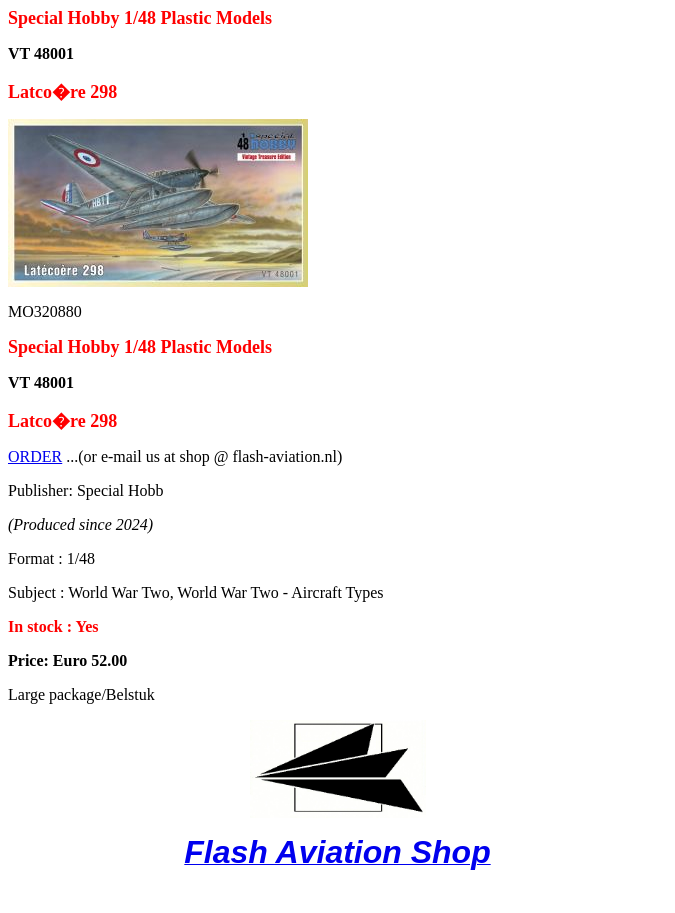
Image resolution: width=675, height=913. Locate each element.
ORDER (35, 456)
